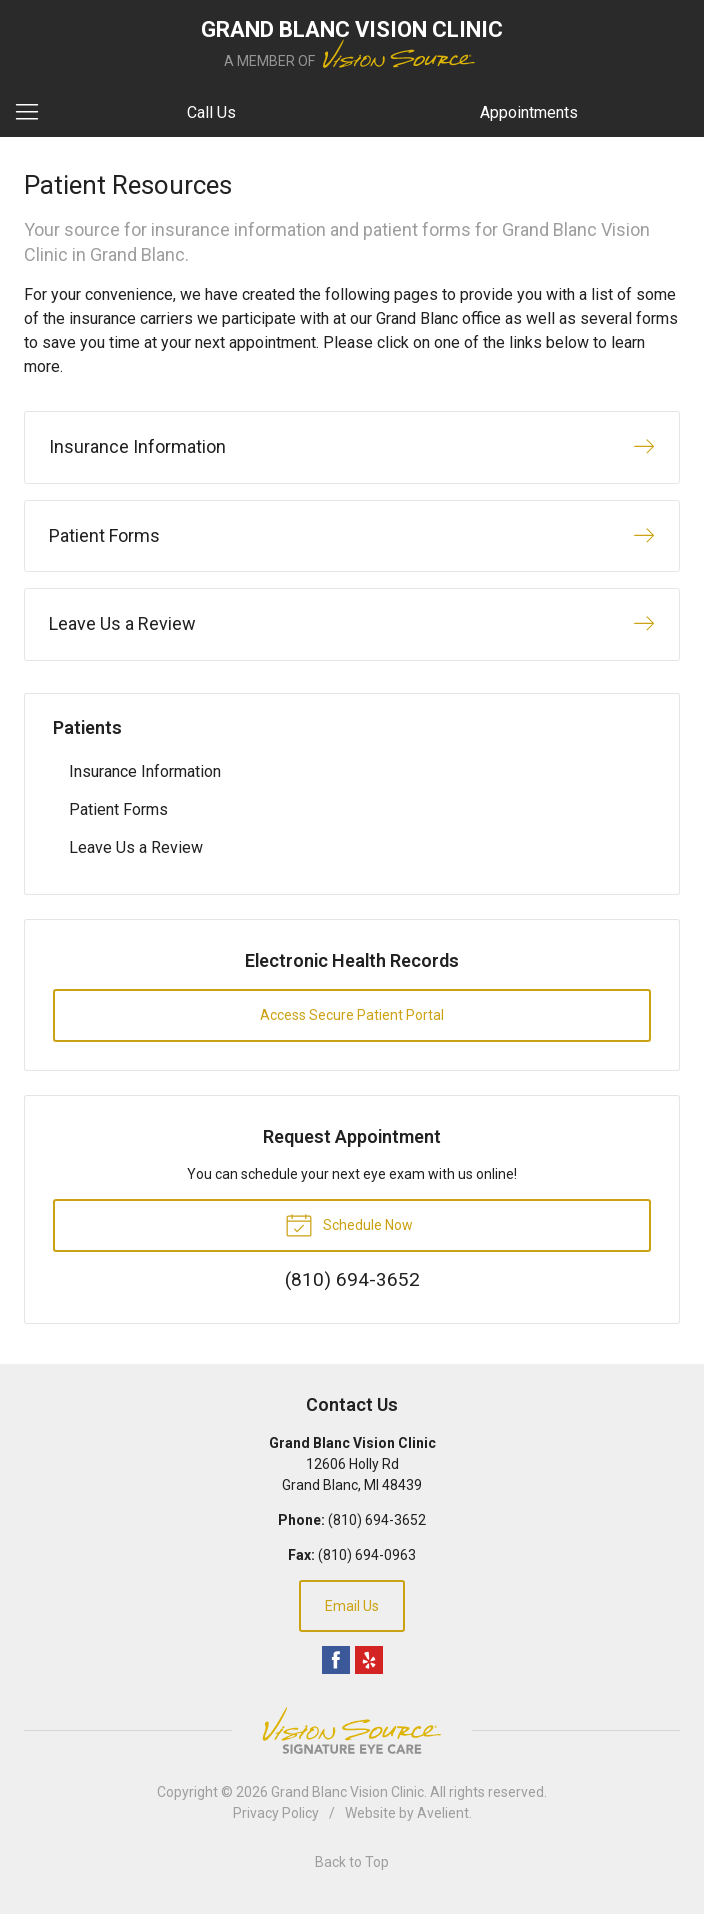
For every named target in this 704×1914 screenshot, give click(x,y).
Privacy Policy (276, 1813)
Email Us (352, 1606)
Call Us (211, 112)
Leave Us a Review (136, 847)
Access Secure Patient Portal (352, 1015)
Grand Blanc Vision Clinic (347, 1792)
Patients (87, 727)
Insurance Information (145, 771)
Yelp (369, 1660)
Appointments (529, 112)
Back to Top (352, 1862)
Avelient (443, 1813)
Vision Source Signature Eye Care (352, 1730)
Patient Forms (118, 809)
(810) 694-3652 (377, 1520)
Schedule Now (349, 1224)
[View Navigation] (34, 113)
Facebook (336, 1660)
